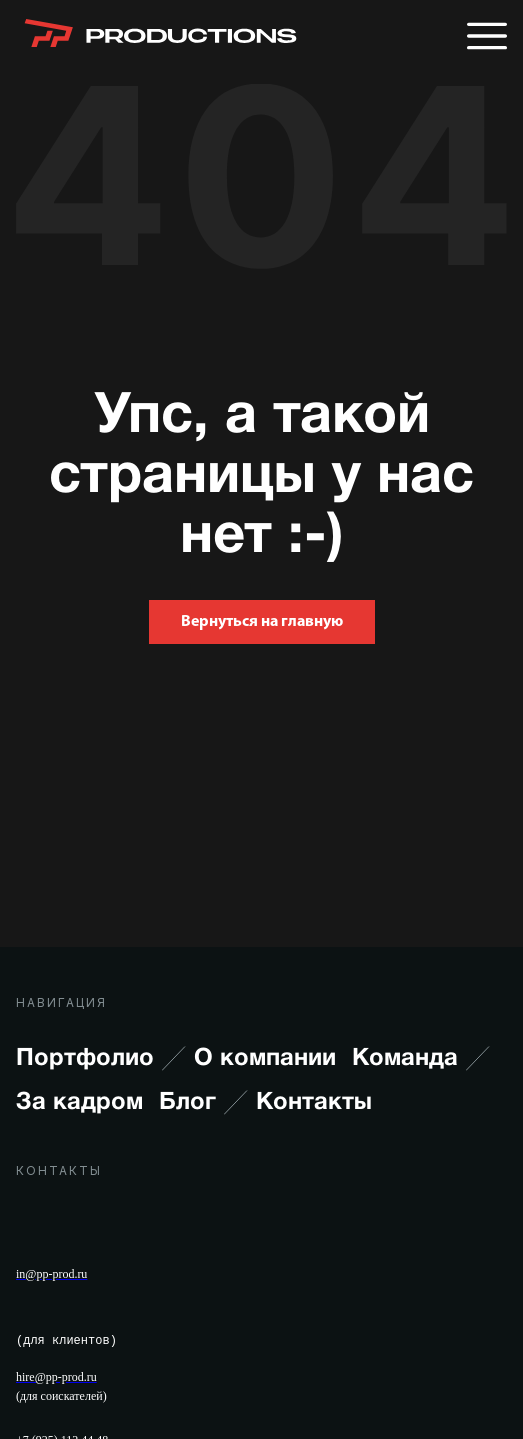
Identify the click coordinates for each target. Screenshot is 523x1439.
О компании (265, 1059)
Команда (421, 1059)
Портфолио (101, 1059)
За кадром (79, 1103)
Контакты (314, 1103)
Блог (203, 1103)
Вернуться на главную (262, 622)
